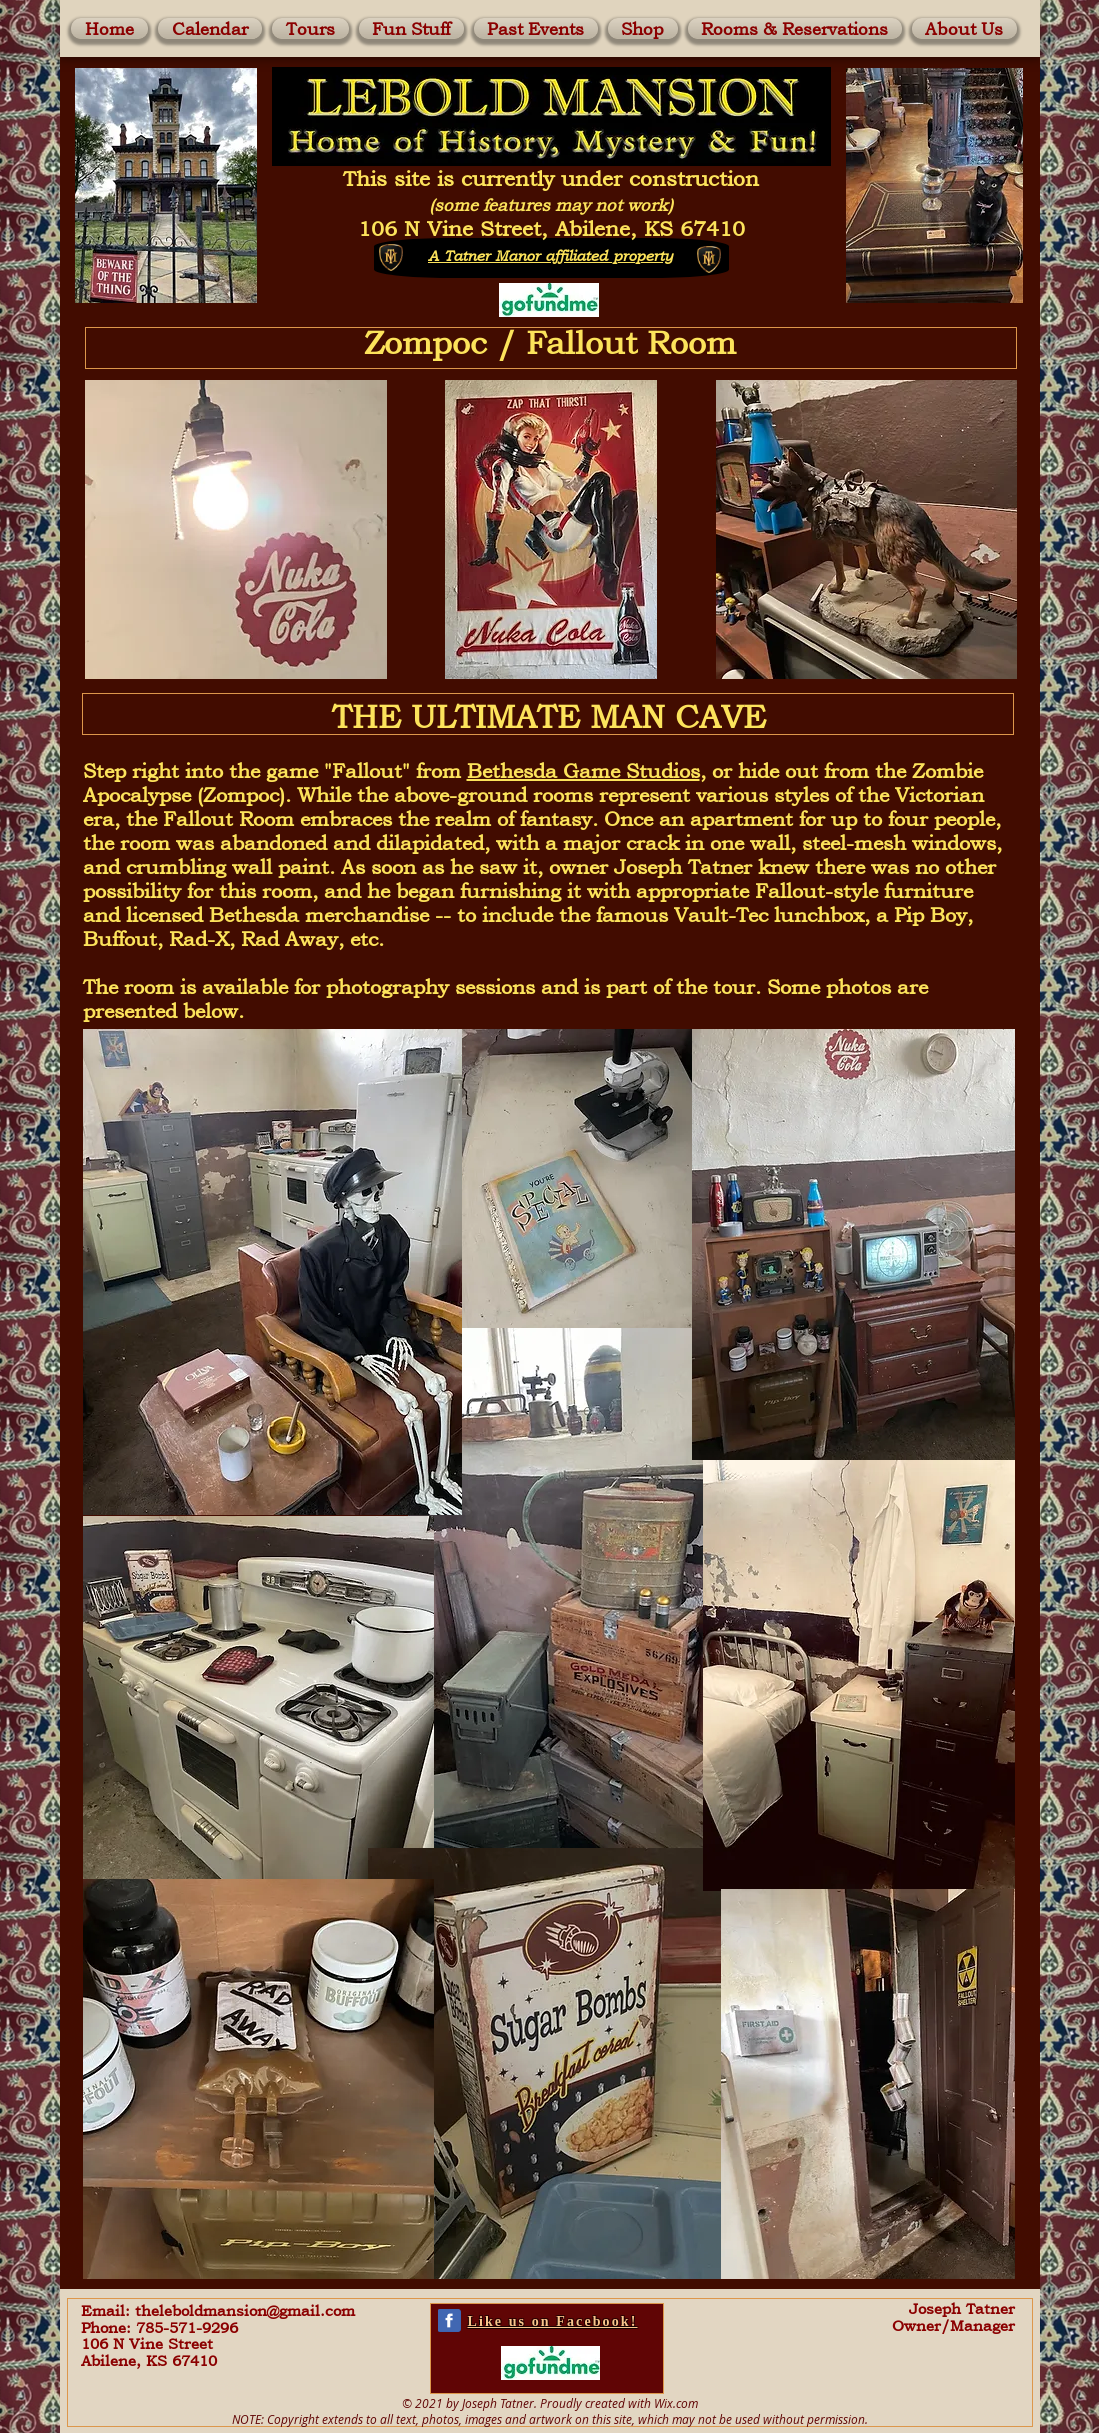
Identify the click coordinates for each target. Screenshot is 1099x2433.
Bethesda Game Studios (583, 771)
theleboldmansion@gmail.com (245, 2310)
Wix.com (676, 2403)
